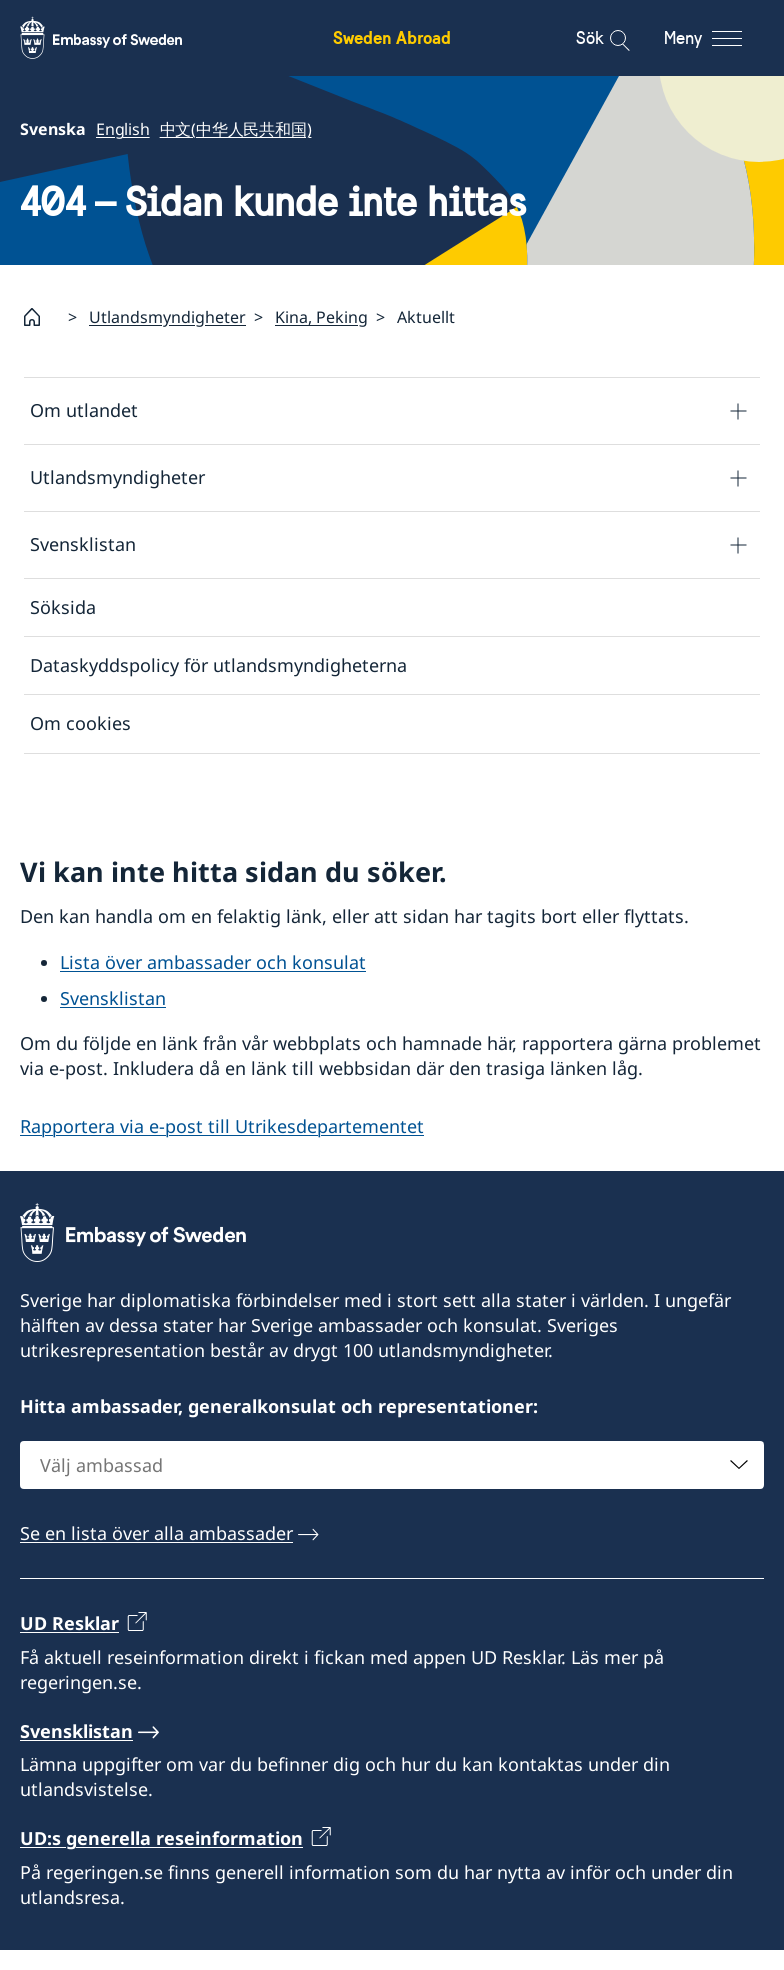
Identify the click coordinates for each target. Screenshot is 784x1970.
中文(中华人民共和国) (236, 129)
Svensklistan (83, 545)
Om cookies (80, 724)
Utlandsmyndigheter (167, 317)
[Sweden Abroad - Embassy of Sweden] (120, 38)
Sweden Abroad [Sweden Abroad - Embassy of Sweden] (392, 37)
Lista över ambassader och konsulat (213, 982)
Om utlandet (84, 411)
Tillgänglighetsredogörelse (144, 782)
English (123, 129)
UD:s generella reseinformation (161, 1858)
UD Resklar (69, 1643)
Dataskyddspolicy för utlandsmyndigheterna (218, 665)
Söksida (63, 607)
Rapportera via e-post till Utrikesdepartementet (222, 1146)
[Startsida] (40, 317)
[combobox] (392, 1485)
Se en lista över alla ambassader (156, 1553)
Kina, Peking (321, 317)
